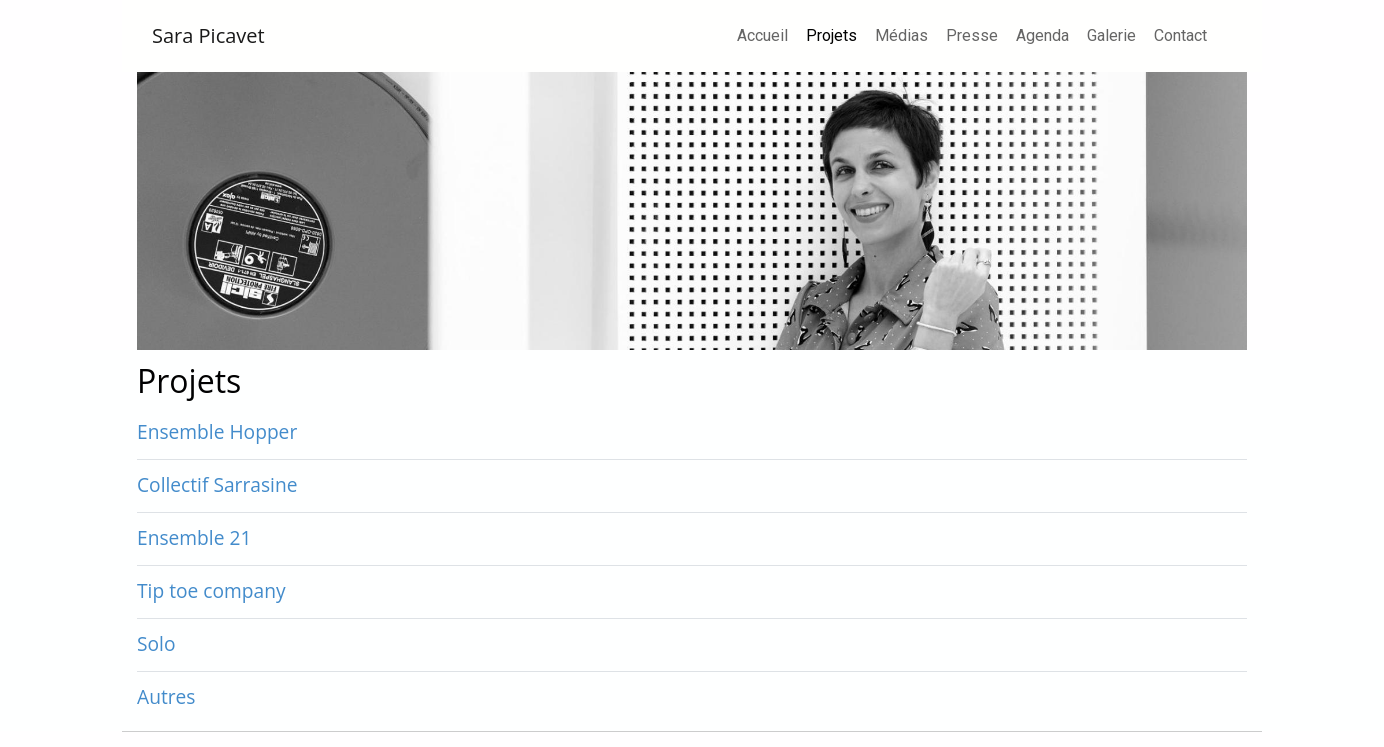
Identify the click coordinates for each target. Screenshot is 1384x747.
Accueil (762, 35)
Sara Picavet (208, 35)
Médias (901, 35)
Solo (156, 643)
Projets (835, 34)
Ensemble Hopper (217, 431)
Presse (972, 35)
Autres (166, 696)
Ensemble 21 (194, 537)
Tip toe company (211, 590)
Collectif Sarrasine (217, 484)
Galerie (1111, 35)
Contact (1180, 35)
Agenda (1042, 35)
